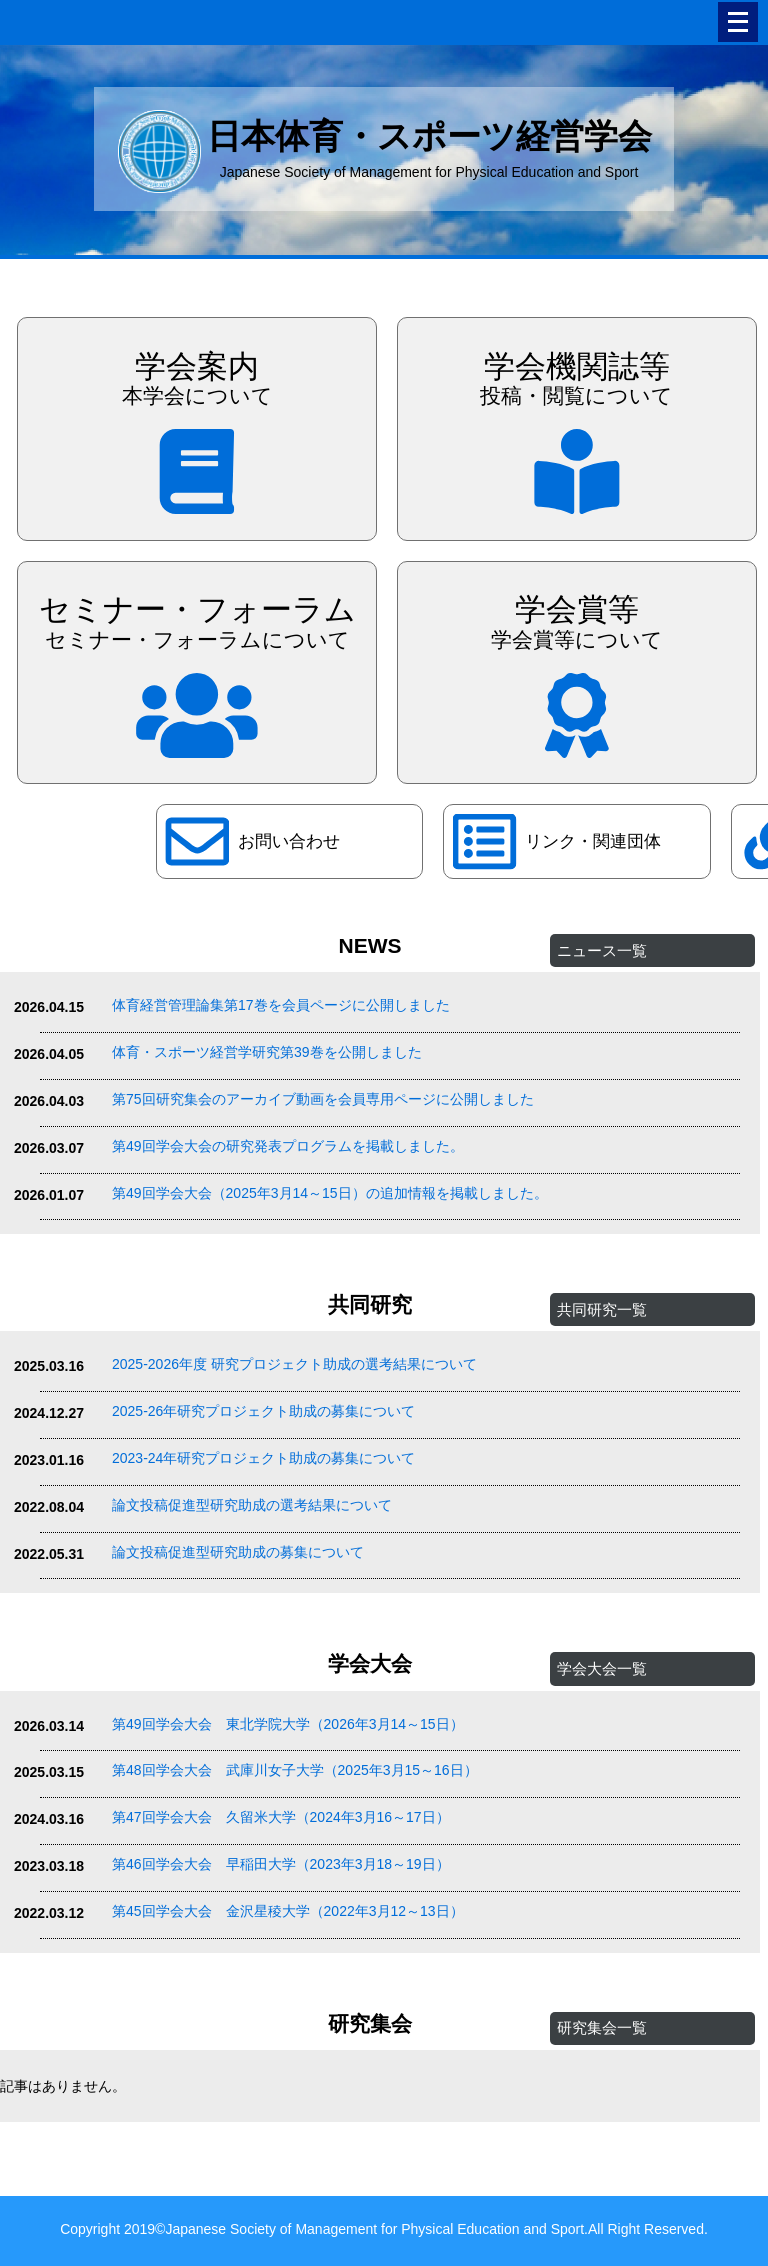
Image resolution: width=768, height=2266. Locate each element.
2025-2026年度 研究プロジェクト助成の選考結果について (294, 1364)
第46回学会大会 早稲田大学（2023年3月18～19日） (281, 1864)
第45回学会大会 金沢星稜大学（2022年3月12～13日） (288, 1911)
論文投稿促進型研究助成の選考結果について (252, 1505)
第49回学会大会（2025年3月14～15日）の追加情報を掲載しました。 (330, 1193)
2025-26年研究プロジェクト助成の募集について (263, 1411)
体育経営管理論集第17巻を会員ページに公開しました (281, 1005)
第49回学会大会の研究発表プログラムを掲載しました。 (288, 1146)
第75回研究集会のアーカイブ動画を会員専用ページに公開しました (323, 1099)
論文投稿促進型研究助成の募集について (238, 1552)
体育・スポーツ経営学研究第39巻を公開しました (267, 1052)
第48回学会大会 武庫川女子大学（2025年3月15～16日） (295, 1770)
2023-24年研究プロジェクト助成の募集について (263, 1458)
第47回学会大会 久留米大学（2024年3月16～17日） (281, 1817)
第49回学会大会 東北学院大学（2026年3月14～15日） (288, 1724)
